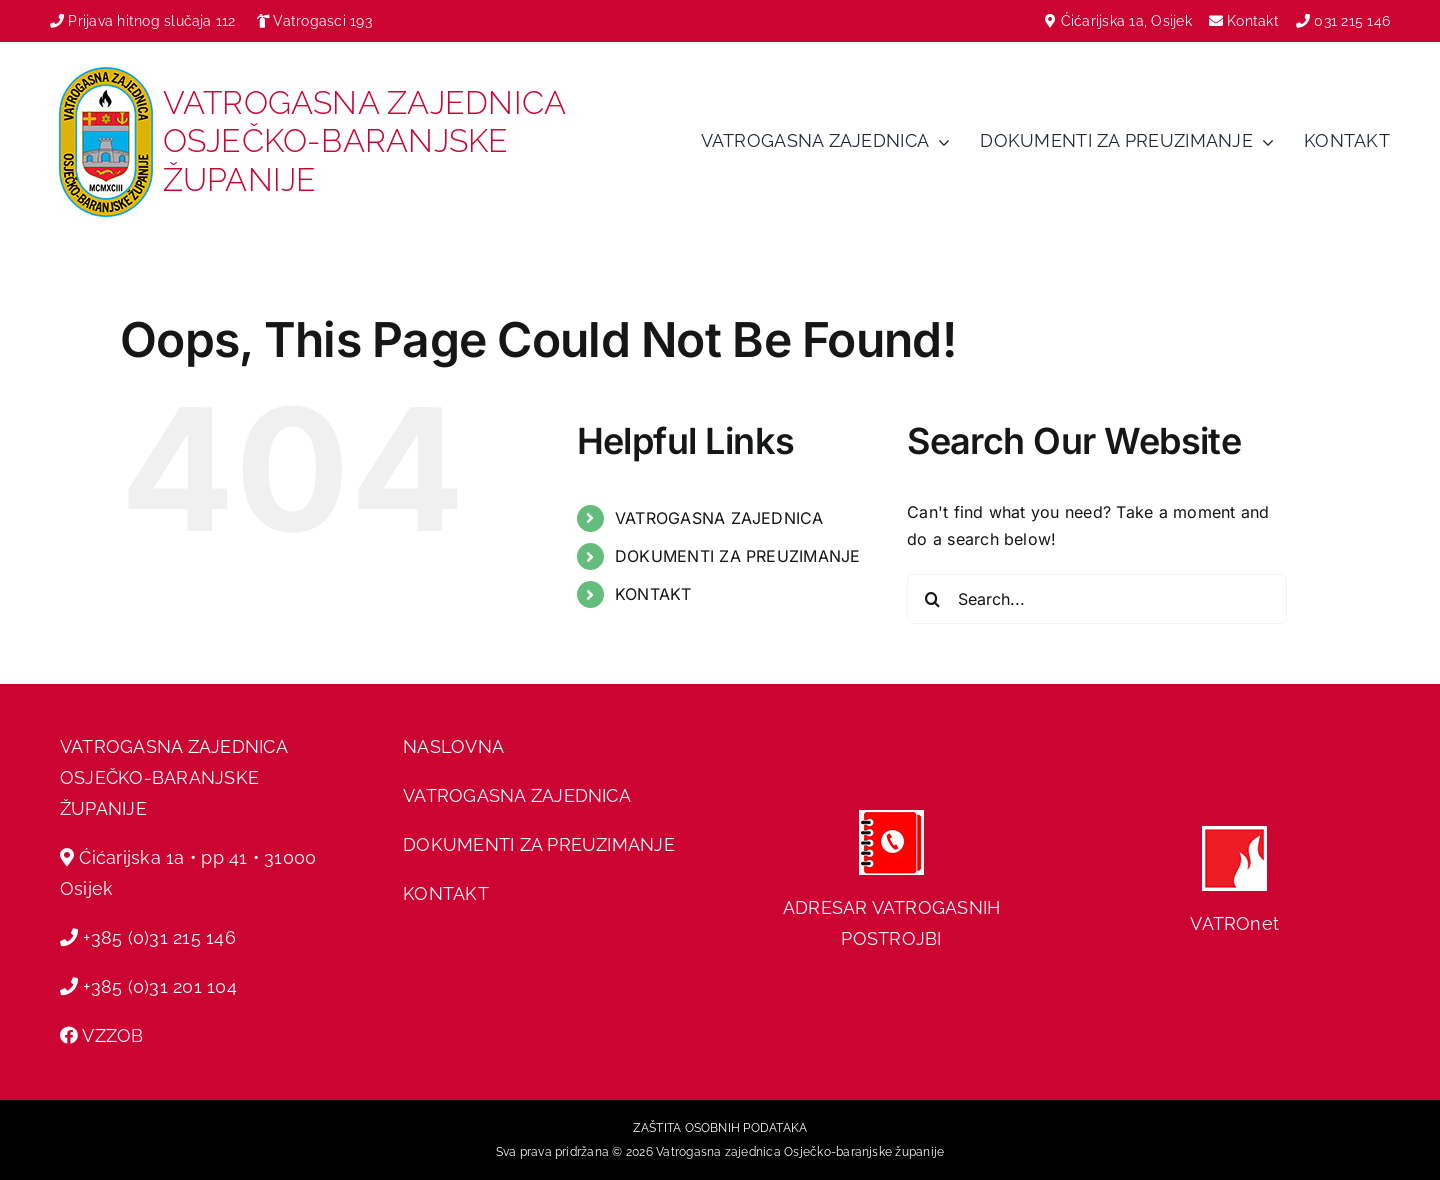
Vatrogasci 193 (322, 21)
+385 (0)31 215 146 (159, 937)
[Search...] (1097, 599)
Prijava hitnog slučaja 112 (143, 21)
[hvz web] (1234, 834)
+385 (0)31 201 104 (159, 986)
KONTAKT (653, 594)
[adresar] (891, 818)
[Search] (932, 599)
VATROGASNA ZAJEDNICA (719, 518)
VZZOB (112, 1035)
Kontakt (1255, 21)
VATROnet (1234, 923)
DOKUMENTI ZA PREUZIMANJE (738, 556)
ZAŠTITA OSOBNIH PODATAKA (720, 1128)
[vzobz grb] (106, 75)
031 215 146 (1352, 21)
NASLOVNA (453, 746)
